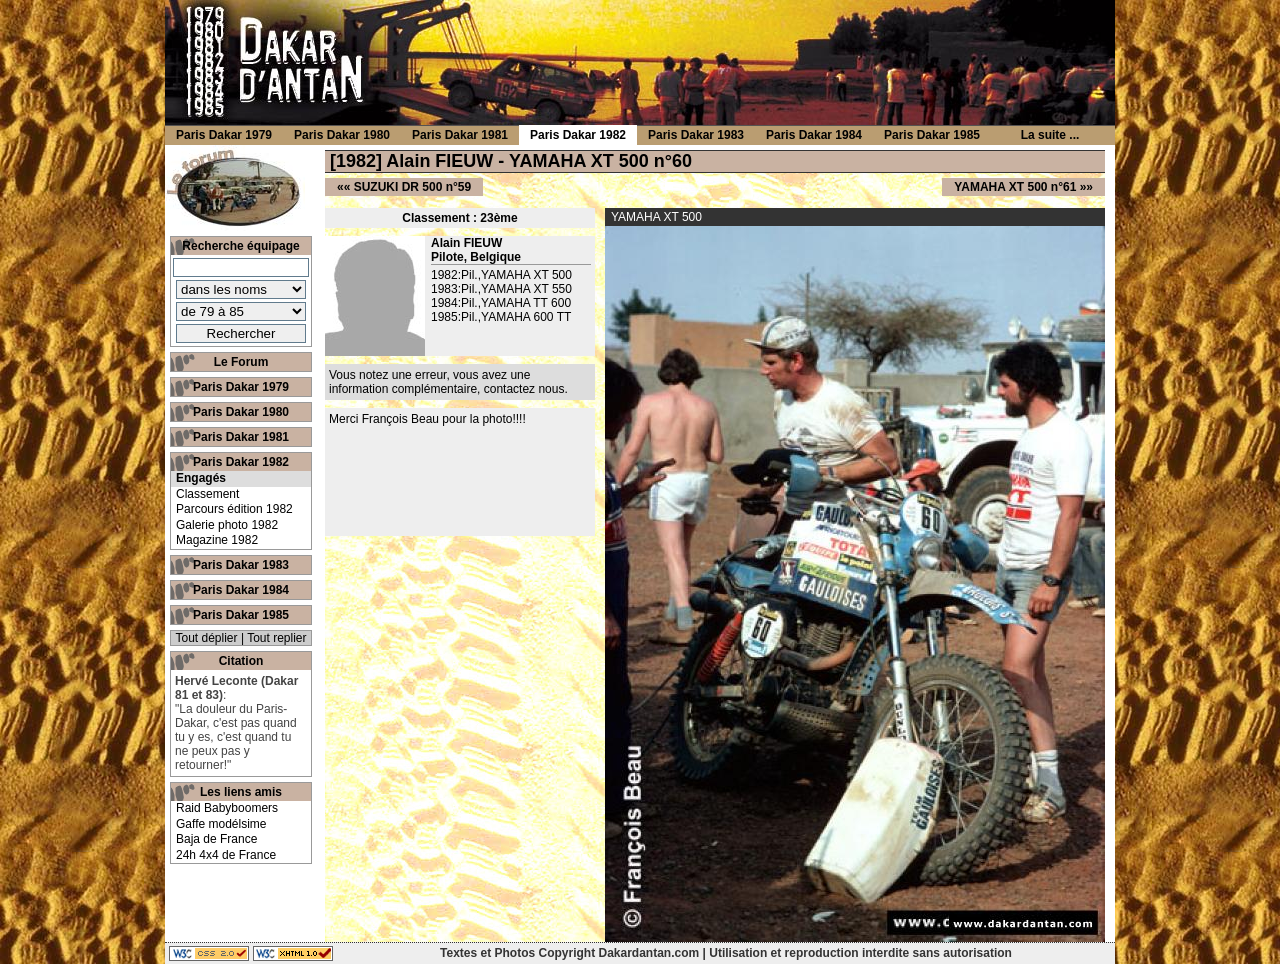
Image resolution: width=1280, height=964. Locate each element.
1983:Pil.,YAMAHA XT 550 (501, 289)
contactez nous (524, 389)
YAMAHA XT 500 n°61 (1015, 187)
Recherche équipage (240, 246)
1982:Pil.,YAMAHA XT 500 (501, 275)
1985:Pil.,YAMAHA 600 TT (501, 317)
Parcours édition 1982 (234, 509)
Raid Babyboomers (227, 808)
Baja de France (216, 839)
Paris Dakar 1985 (241, 615)
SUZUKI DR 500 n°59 (413, 187)
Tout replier (276, 638)
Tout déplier (207, 638)
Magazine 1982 (217, 540)
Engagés (201, 478)
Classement (207, 494)
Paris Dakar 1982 (241, 462)
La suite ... (1050, 135)
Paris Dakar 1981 (241, 437)
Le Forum (241, 362)
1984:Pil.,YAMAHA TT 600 (501, 303)
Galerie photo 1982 (227, 525)
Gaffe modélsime (221, 824)
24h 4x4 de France (226, 855)
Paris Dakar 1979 (241, 387)
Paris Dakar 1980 (241, 412)
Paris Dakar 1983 (241, 565)
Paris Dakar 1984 (241, 590)
